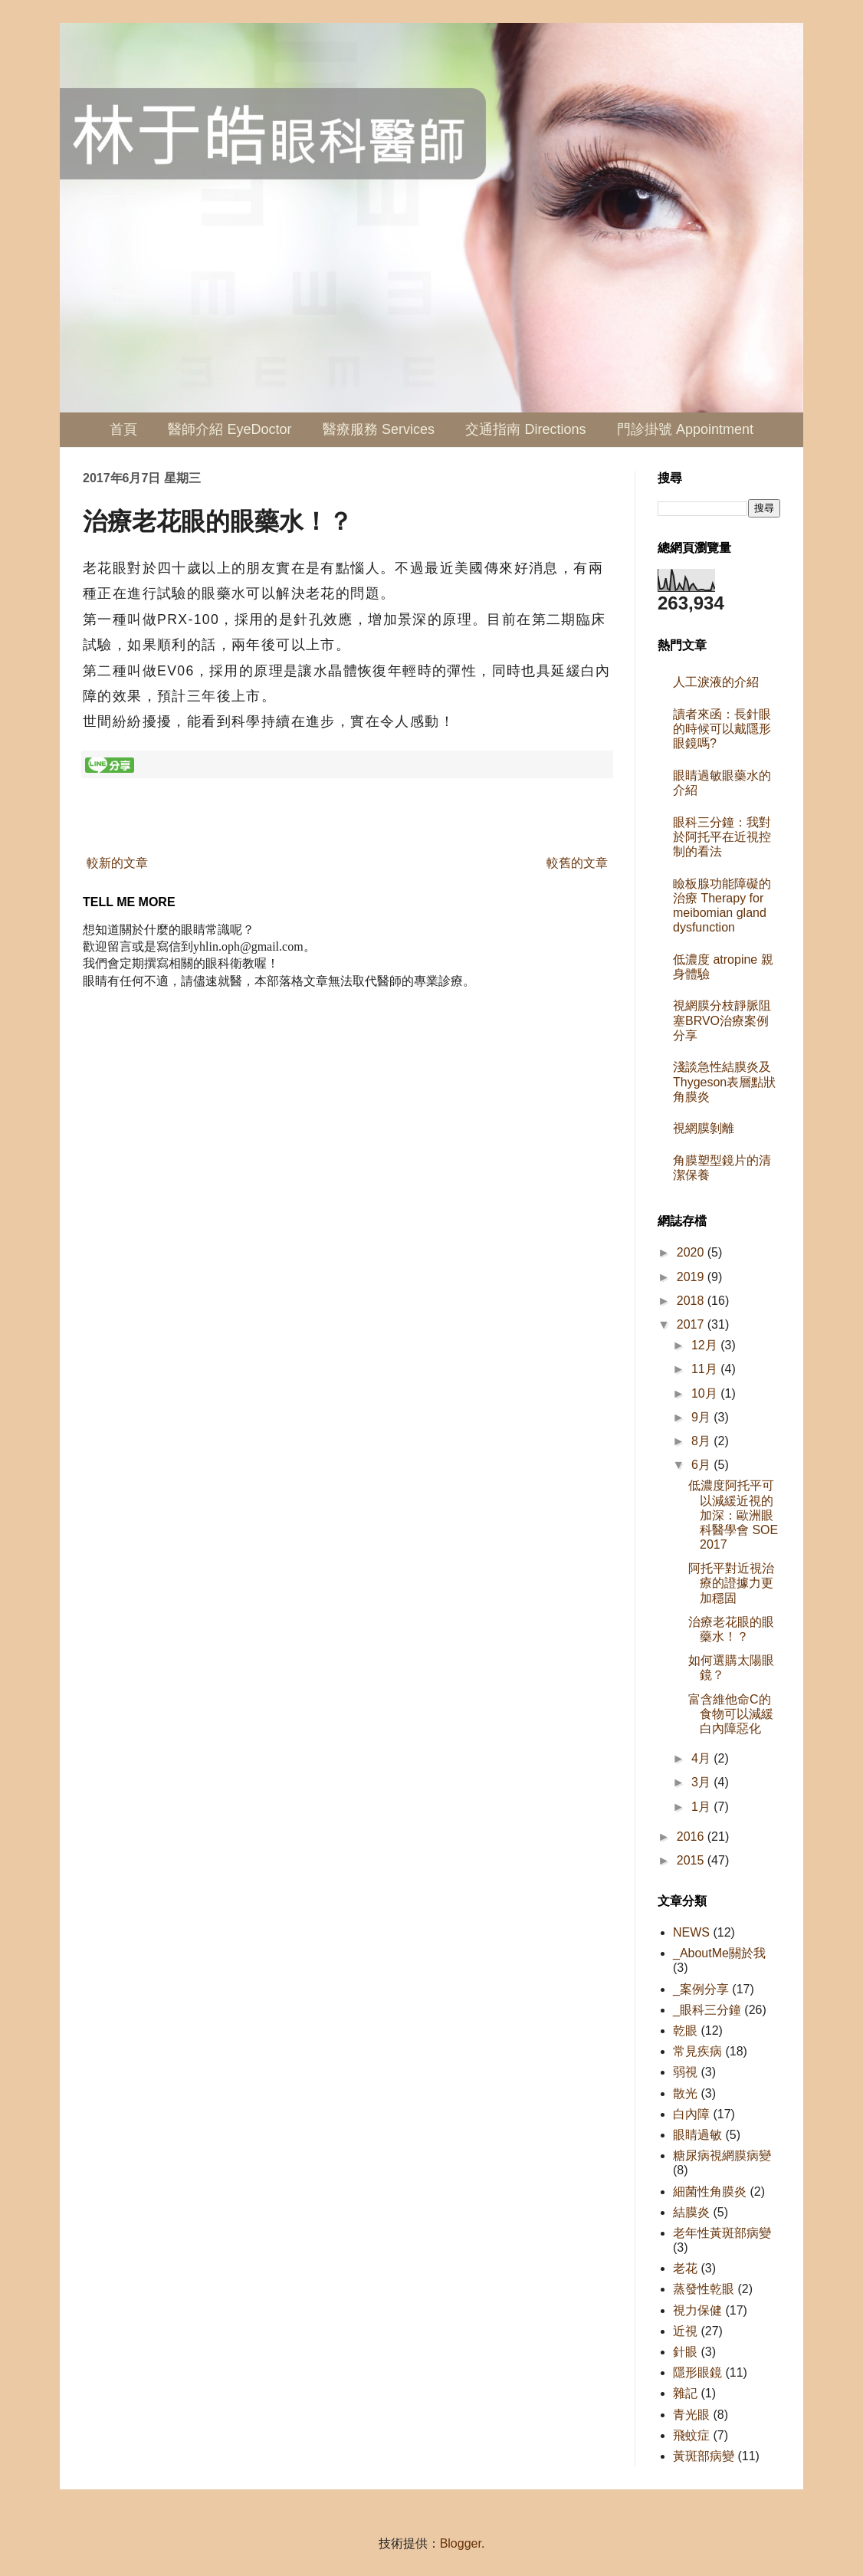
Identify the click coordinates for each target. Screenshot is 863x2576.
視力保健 (697, 2310)
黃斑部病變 (703, 2456)
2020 (692, 1252)
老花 (685, 2268)
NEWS (691, 1932)
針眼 (685, 2351)
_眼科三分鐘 (707, 2009)
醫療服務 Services (379, 429)
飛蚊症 (691, 2435)
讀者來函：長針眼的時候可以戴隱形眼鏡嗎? (722, 729)
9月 (702, 1417)
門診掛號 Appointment (685, 429)
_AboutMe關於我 (719, 1953)
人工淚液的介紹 (716, 681)
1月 (702, 1806)
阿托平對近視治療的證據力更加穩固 (731, 1583)
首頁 (123, 429)
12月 (705, 1345)
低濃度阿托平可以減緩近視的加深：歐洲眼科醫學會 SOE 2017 (733, 1515)
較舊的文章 (577, 862)
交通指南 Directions (525, 429)
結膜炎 (691, 2212)
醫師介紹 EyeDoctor (229, 429)
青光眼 (691, 2414)
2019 (692, 1276)
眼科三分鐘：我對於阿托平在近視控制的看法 (722, 837)
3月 (702, 1782)
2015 (692, 1860)
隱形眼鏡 (697, 2372)
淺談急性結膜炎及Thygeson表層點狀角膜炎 (724, 1081)
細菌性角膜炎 (710, 2191)
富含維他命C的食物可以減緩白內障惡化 (730, 1714)
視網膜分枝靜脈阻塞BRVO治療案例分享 (722, 1020)
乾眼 (685, 2030)
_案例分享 (701, 1989)
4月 (702, 1758)
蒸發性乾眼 (703, 2288)
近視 (685, 2331)
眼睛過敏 (697, 2134)
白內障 (691, 2114)
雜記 (685, 2393)
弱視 (685, 2071)
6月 (702, 1464)
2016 (692, 1836)
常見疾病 (697, 2051)
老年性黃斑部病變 (722, 2232)
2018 (692, 1300)
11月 (705, 1368)
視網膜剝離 (703, 1128)
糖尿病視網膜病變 (722, 2155)
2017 (692, 1324)
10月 (705, 1393)
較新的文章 (117, 862)
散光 (685, 2093)
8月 (702, 1440)
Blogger (460, 2543)
